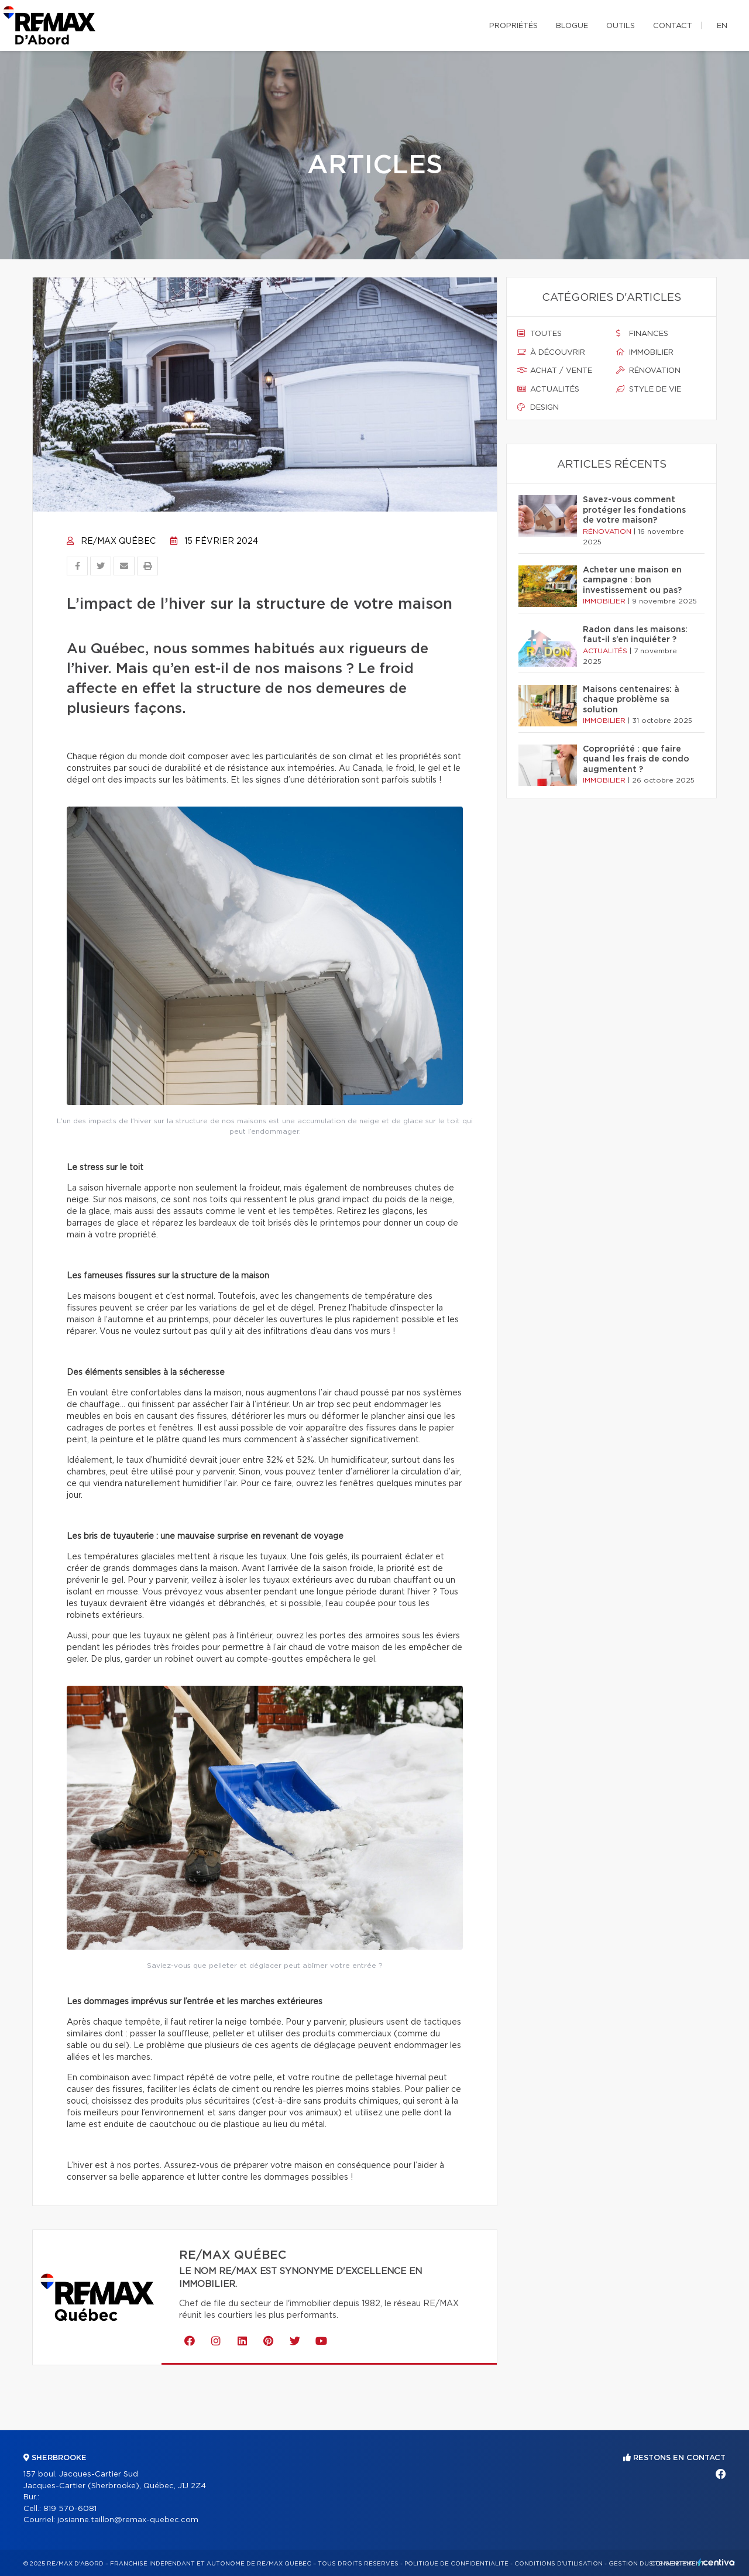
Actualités (548, 389)
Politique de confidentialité (456, 2564)
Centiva (716, 2562)
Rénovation (648, 370)
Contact (672, 26)
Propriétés (513, 26)
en (722, 26)
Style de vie (648, 389)
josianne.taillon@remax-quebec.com (127, 2520)
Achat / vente (554, 370)
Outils (620, 26)
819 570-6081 (70, 2509)
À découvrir (551, 352)
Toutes (539, 334)
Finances (642, 334)
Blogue (572, 26)
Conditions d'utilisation (558, 2564)
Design (538, 407)
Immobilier (645, 352)
